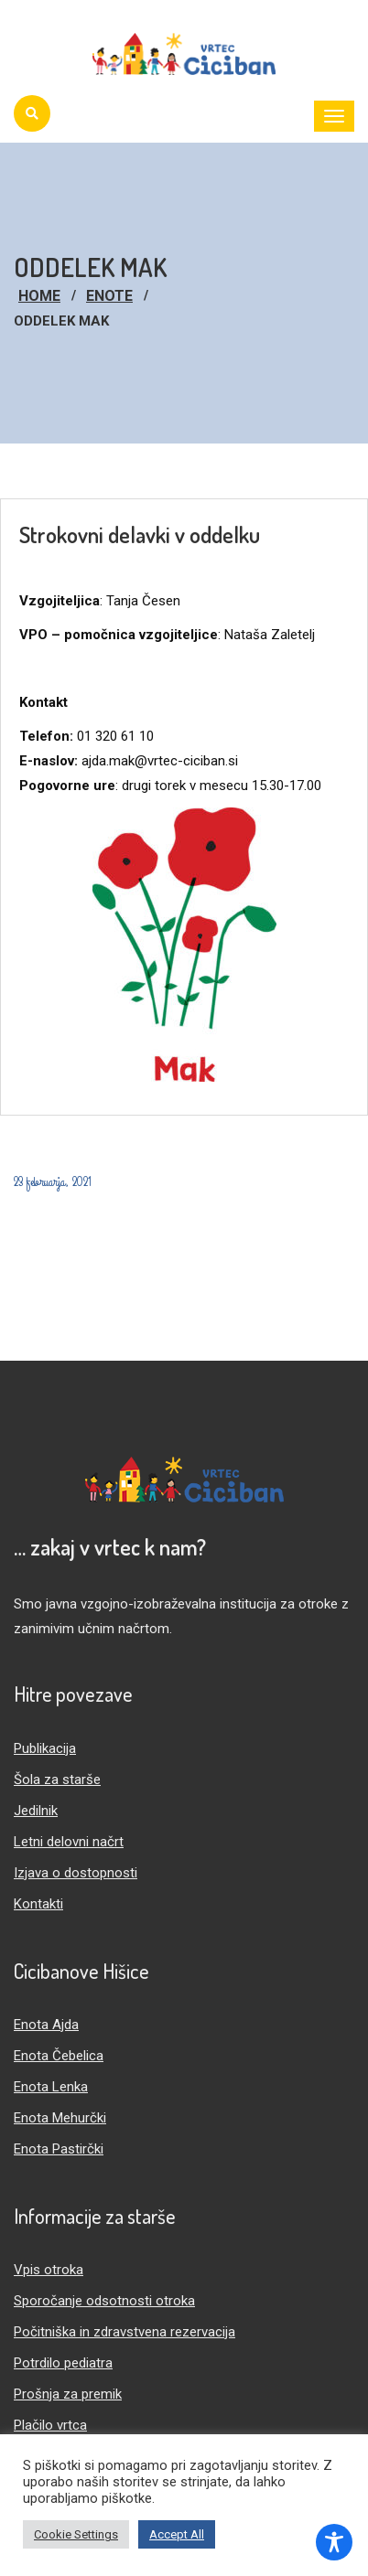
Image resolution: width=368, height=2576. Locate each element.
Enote (109, 296)
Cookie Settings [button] (76, 2534)
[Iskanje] (32, 113)
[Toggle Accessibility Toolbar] (334, 2542)
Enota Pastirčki (58, 2149)
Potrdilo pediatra (63, 2363)
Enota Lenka (51, 2087)
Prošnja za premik (68, 2394)
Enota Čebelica (58, 2055)
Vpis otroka (48, 2269)
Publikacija (45, 1748)
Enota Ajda (46, 2024)
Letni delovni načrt (69, 1841)
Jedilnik (36, 1810)
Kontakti (38, 1904)
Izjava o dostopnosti (75, 1873)
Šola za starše (57, 1779)
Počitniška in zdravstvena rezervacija (124, 2332)
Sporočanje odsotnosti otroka (104, 2301)
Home (39, 296)
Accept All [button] (176, 2534)
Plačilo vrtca (50, 2425)
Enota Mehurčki (60, 2118)
